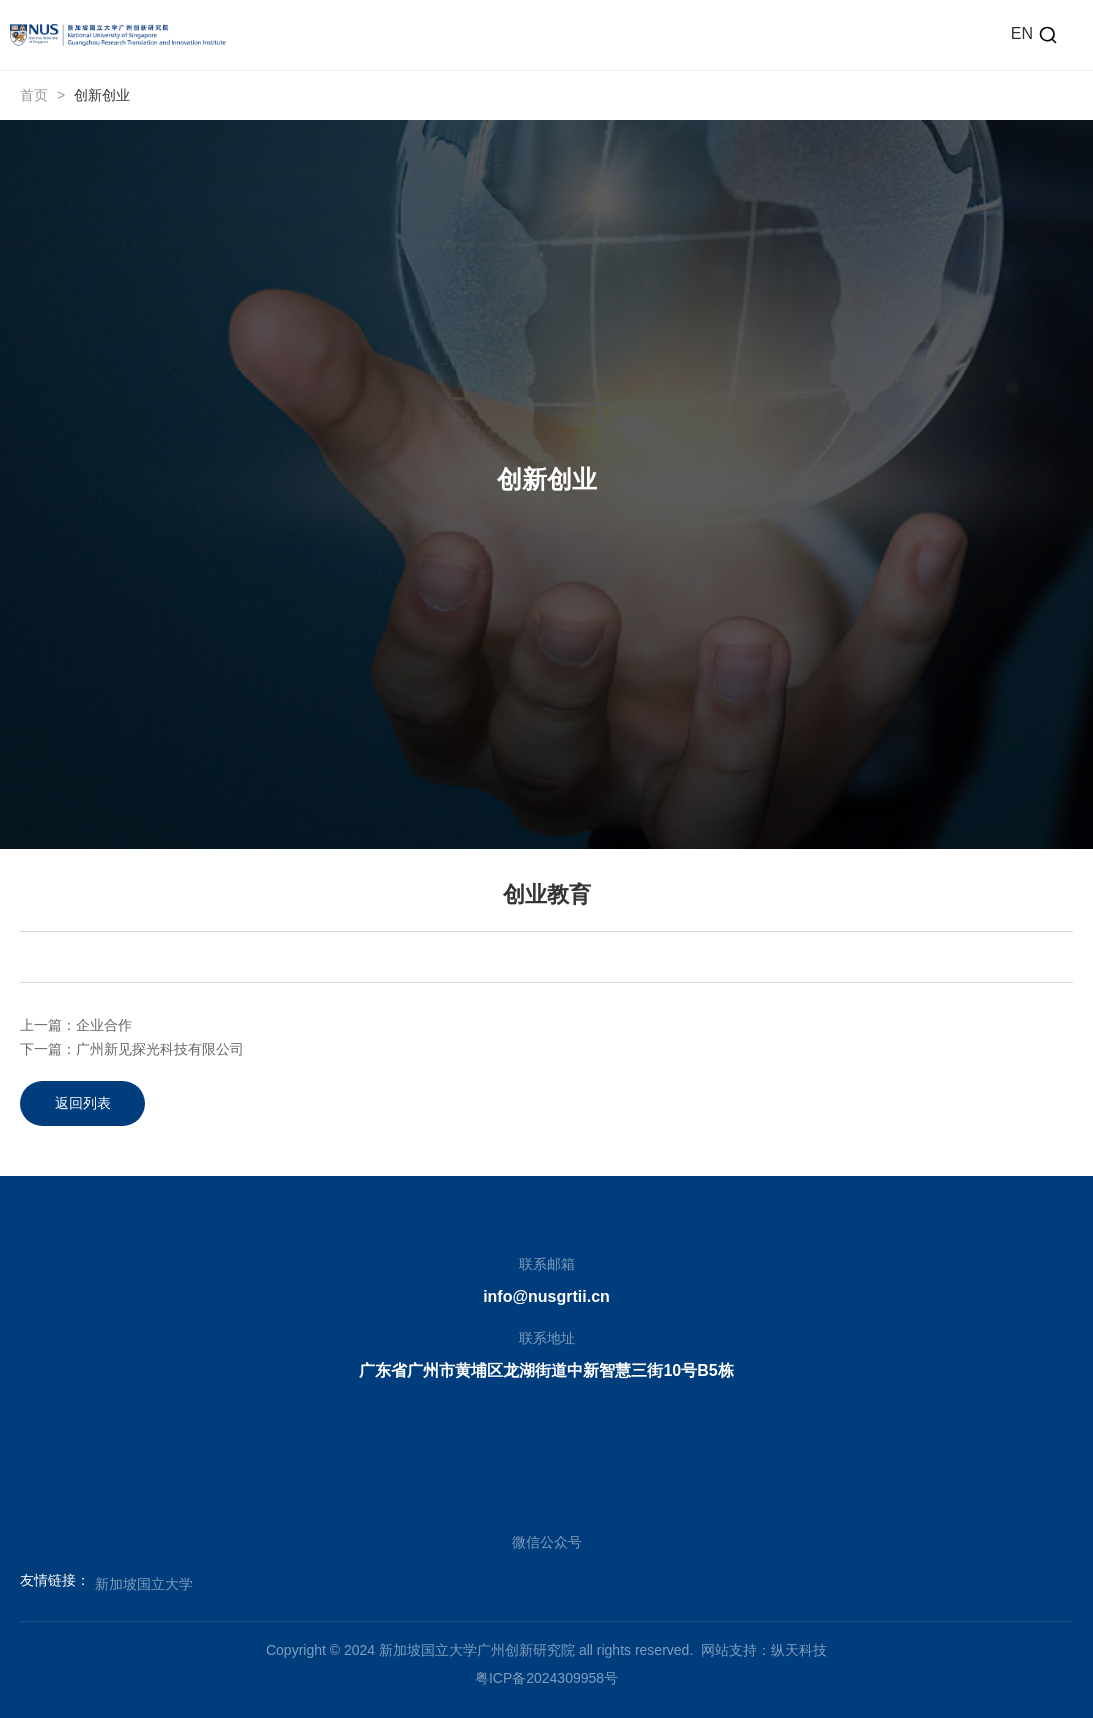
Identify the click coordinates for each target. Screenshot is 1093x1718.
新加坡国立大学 (144, 1584)
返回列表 (83, 1103)
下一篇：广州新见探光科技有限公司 (132, 1049)
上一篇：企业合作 (76, 1025)
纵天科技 (799, 1650)
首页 (34, 95)
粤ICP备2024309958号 (546, 1678)
